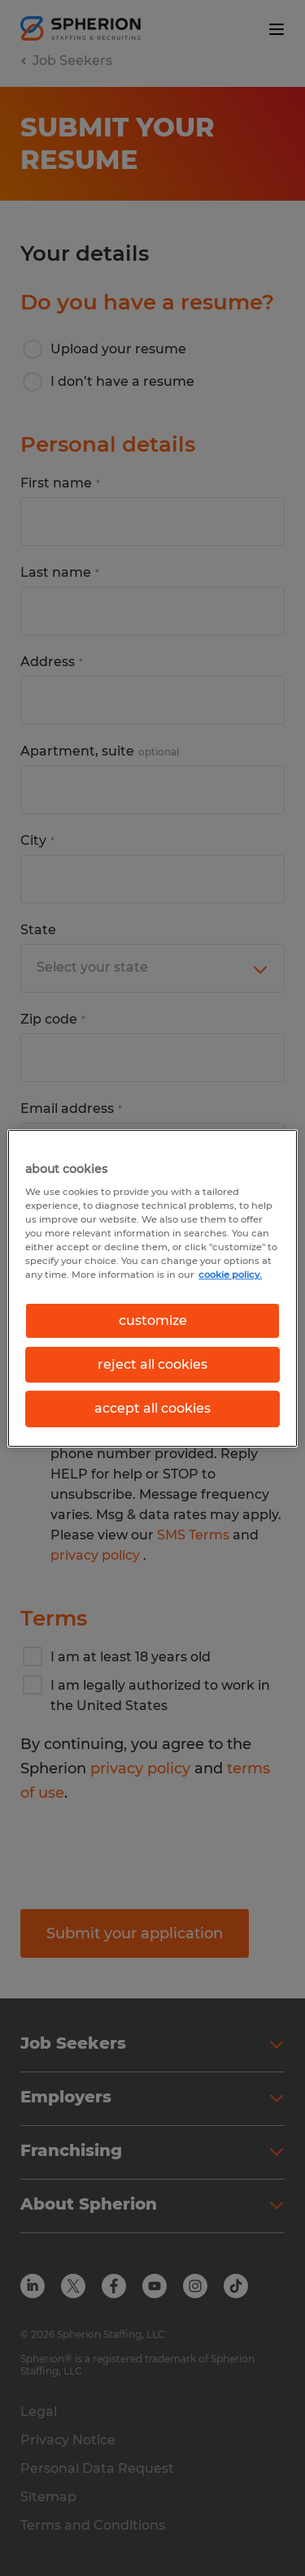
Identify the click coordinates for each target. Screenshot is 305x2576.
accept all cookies (152, 1408)
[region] (152, 1287)
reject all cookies (152, 1364)
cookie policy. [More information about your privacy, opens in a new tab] (230, 1274)
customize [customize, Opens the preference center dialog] (153, 1319)
